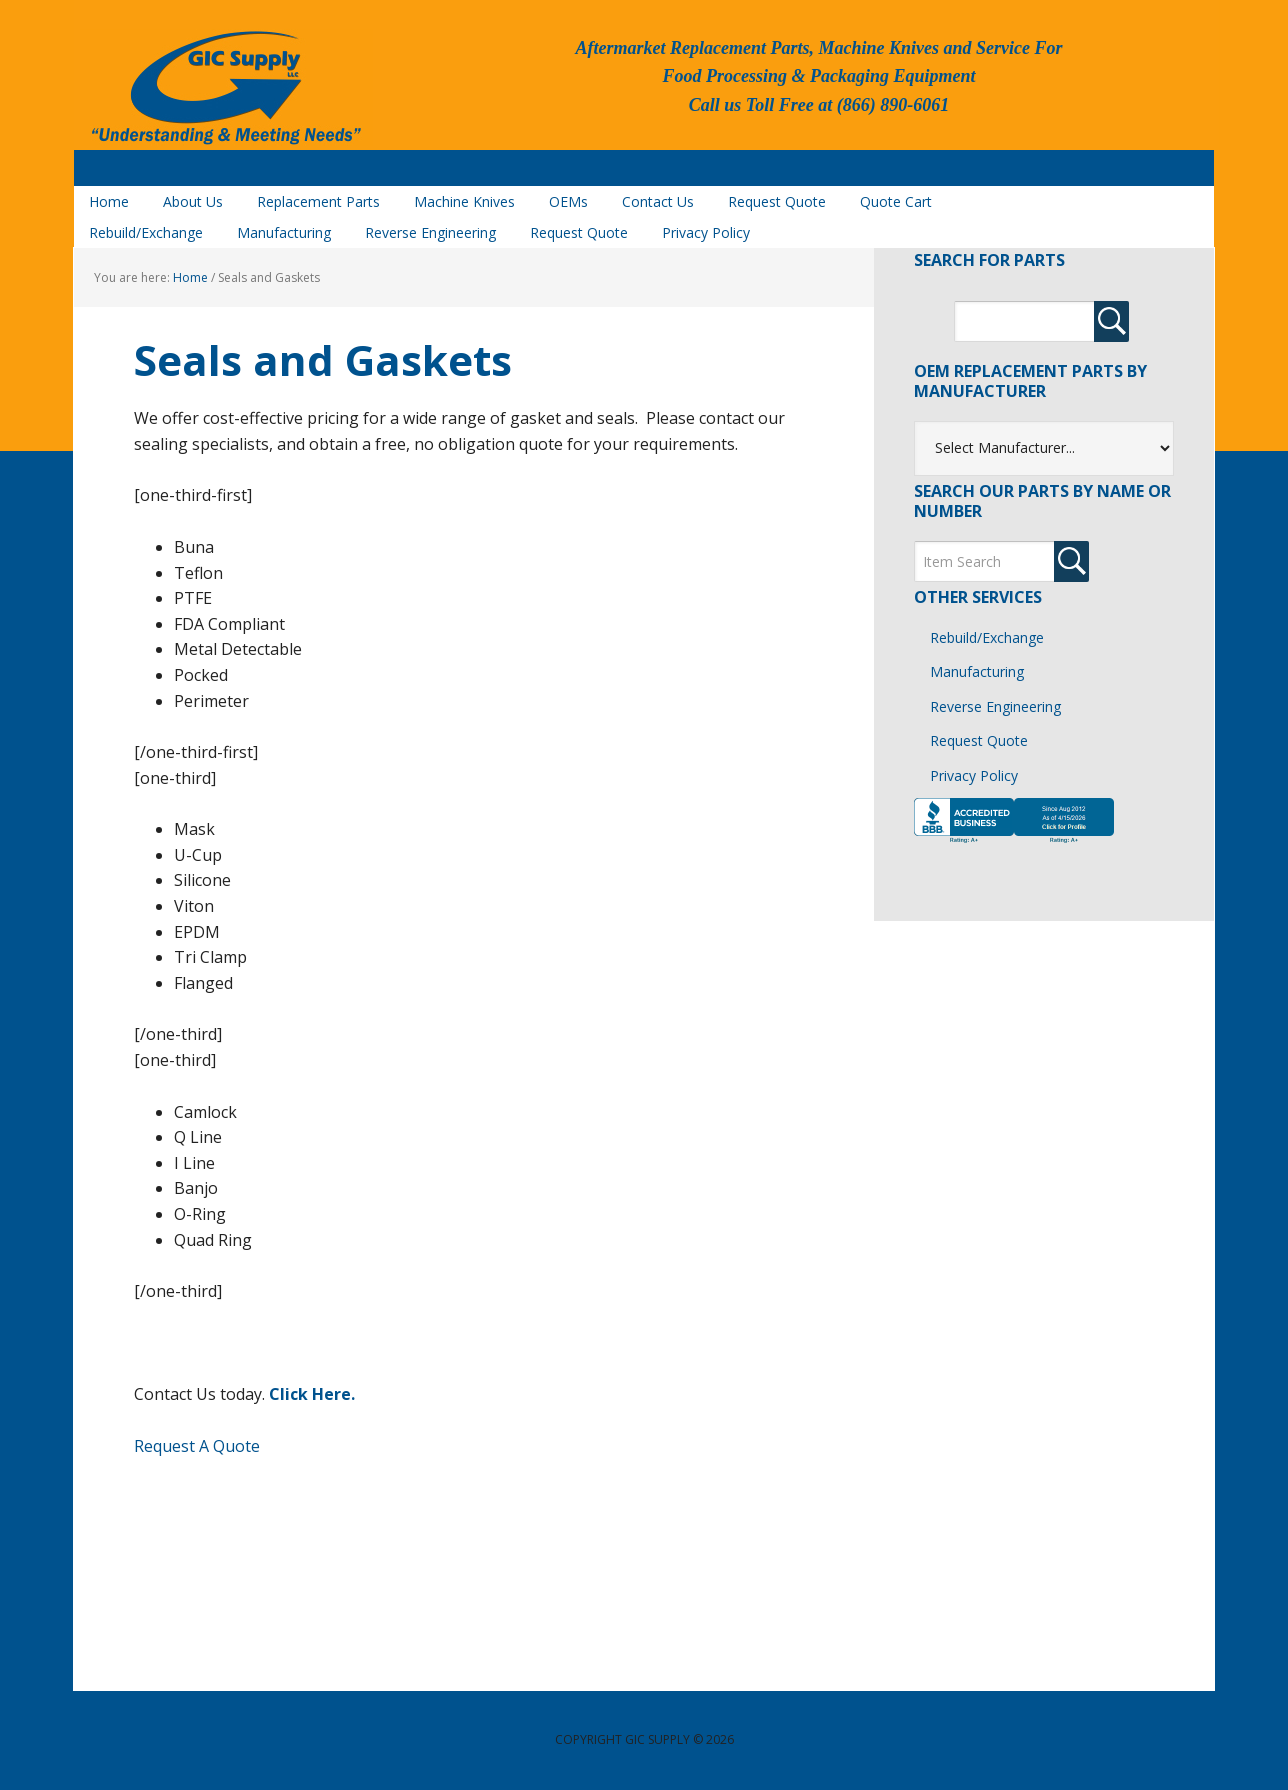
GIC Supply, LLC (224, 89)
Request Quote (979, 740)
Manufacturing (977, 671)
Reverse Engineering (995, 706)
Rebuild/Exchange (987, 637)
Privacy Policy (974, 775)
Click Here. (312, 1394)
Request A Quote (197, 1446)
